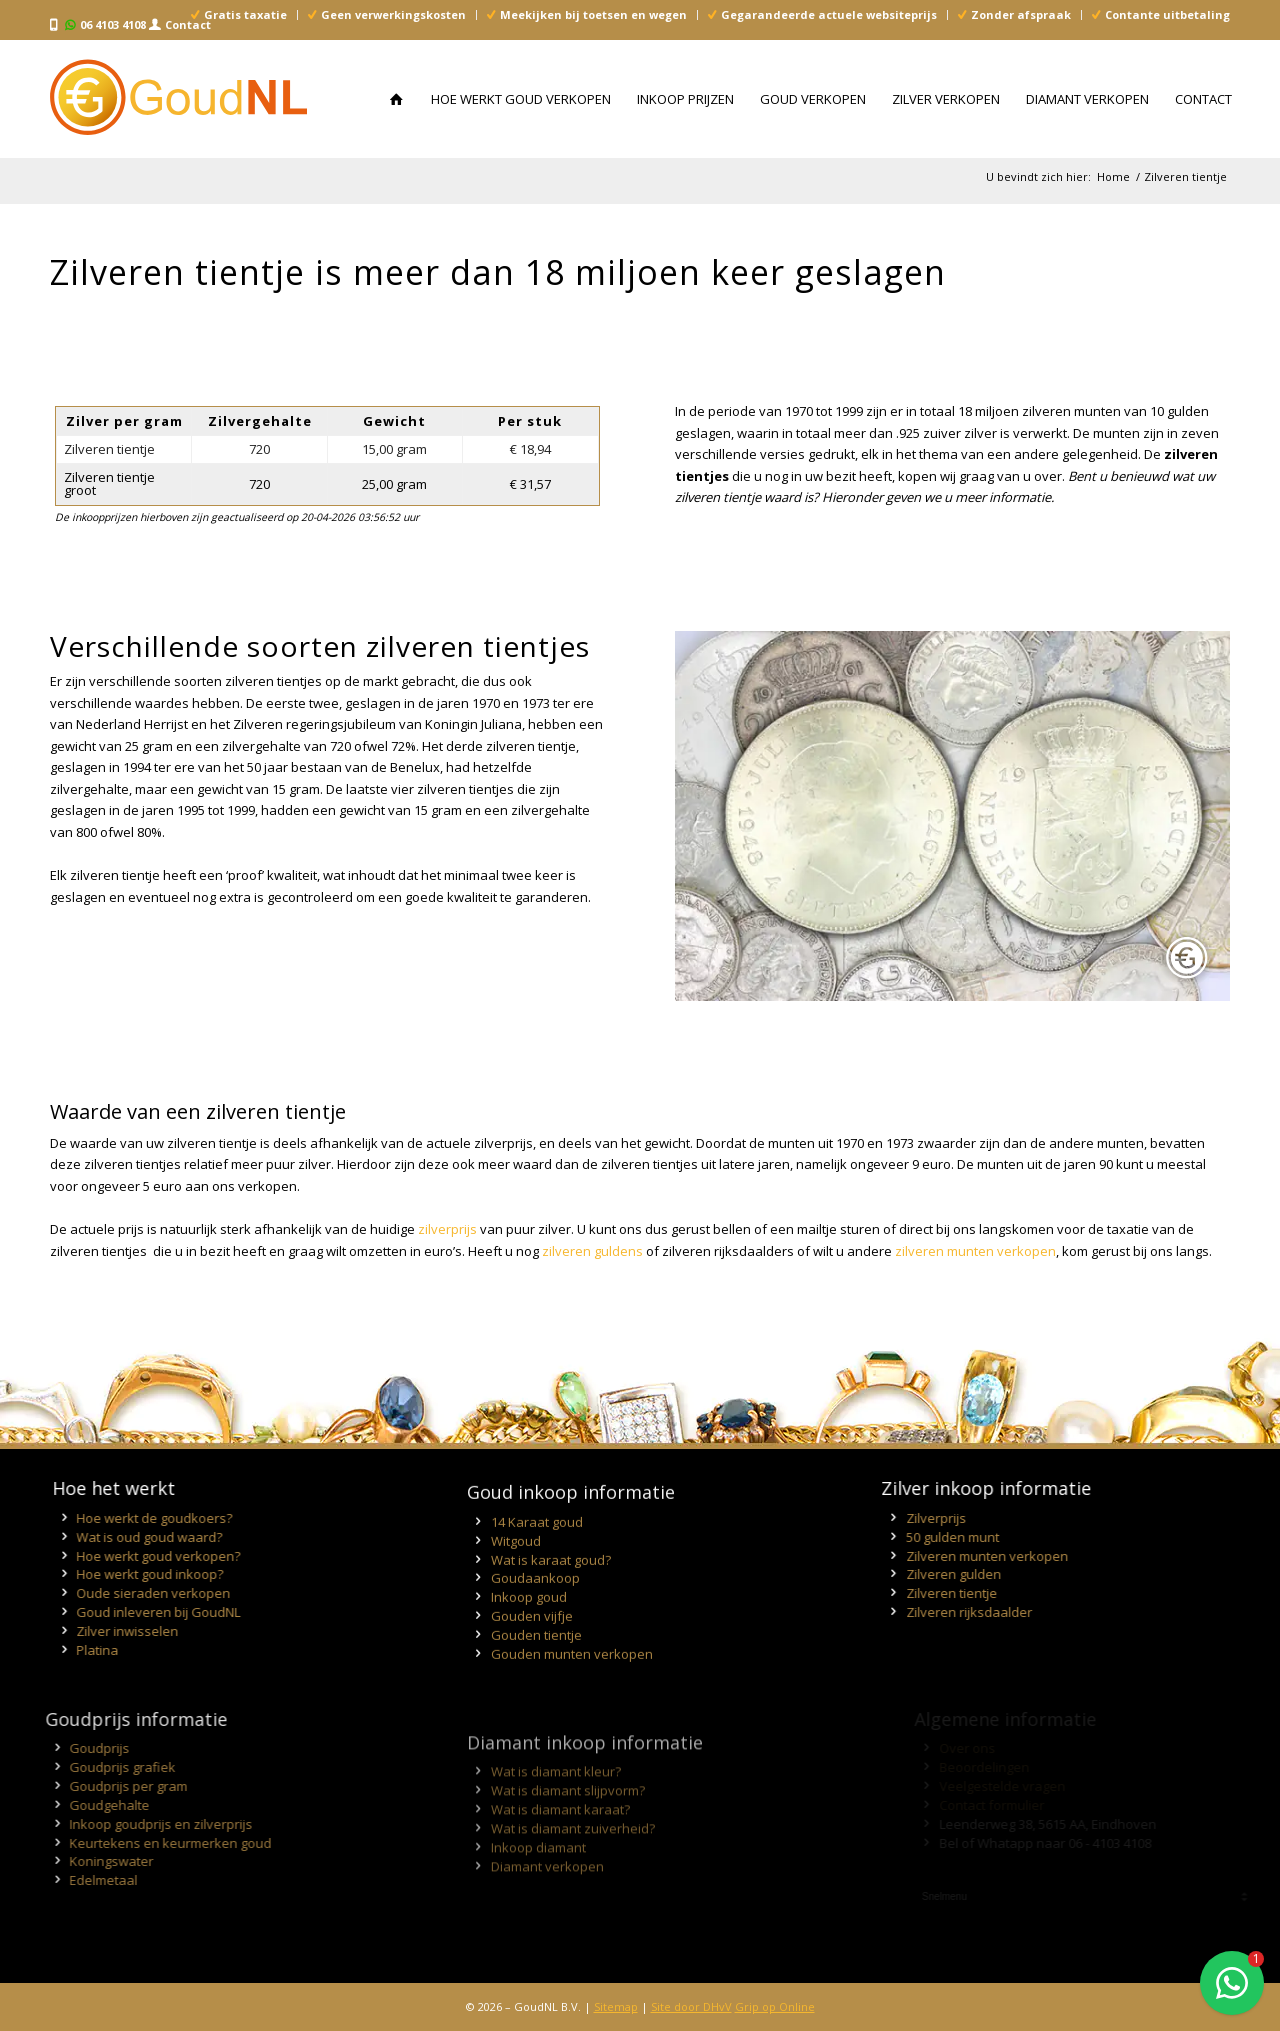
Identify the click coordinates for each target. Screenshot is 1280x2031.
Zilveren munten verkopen (1020, 1556)
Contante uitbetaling (1167, 14)
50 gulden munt (985, 1537)
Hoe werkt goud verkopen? (152, 1556)
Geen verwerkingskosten (393, 14)
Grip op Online (775, 2006)
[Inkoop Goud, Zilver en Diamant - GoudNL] (178, 99)
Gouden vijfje (532, 1657)
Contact (188, 24)
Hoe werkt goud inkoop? (143, 1574)
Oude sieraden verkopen (147, 1593)
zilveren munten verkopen (975, 1251)
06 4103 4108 (113, 24)
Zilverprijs (969, 1518)
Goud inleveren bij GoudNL (152, 1612)
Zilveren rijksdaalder (1002, 1612)
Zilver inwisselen (121, 1631)
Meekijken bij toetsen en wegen (593, 14)
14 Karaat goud (537, 1562)
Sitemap (616, 2006)
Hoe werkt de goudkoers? (148, 1518)
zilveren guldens (592, 1251)
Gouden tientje (536, 1675)
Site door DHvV (691, 2006)
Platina (91, 1650)
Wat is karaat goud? (551, 1600)
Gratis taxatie (245, 14)
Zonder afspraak (1021, 14)
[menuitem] (239, 15)
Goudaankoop (535, 1619)
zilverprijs (447, 1229)
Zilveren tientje (984, 1593)
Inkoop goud (529, 1638)
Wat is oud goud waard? (143, 1537)
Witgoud (516, 1581)
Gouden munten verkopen (572, 1694)
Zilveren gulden (986, 1574)
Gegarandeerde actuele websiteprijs (829, 14)
